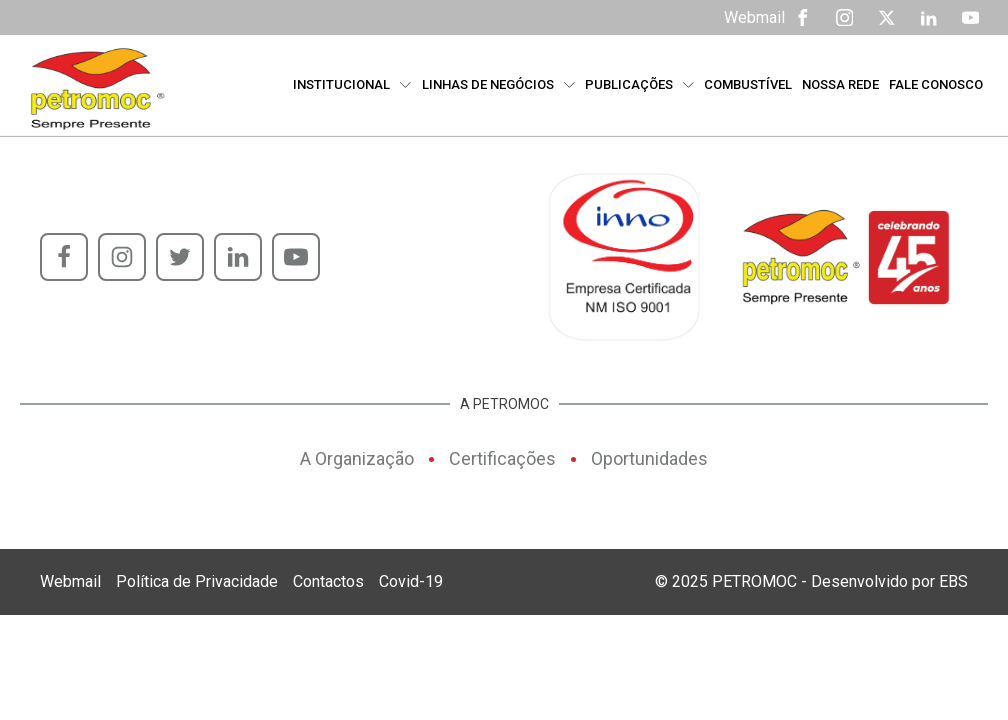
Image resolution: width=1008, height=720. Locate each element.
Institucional (352, 84)
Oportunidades (649, 458)
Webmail (754, 17)
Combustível (748, 84)
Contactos (328, 581)
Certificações (502, 458)
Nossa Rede (840, 84)
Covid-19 (411, 581)
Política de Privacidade (197, 581)
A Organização (357, 458)
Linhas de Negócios (498, 84)
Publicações (639, 84)
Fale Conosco (936, 84)
